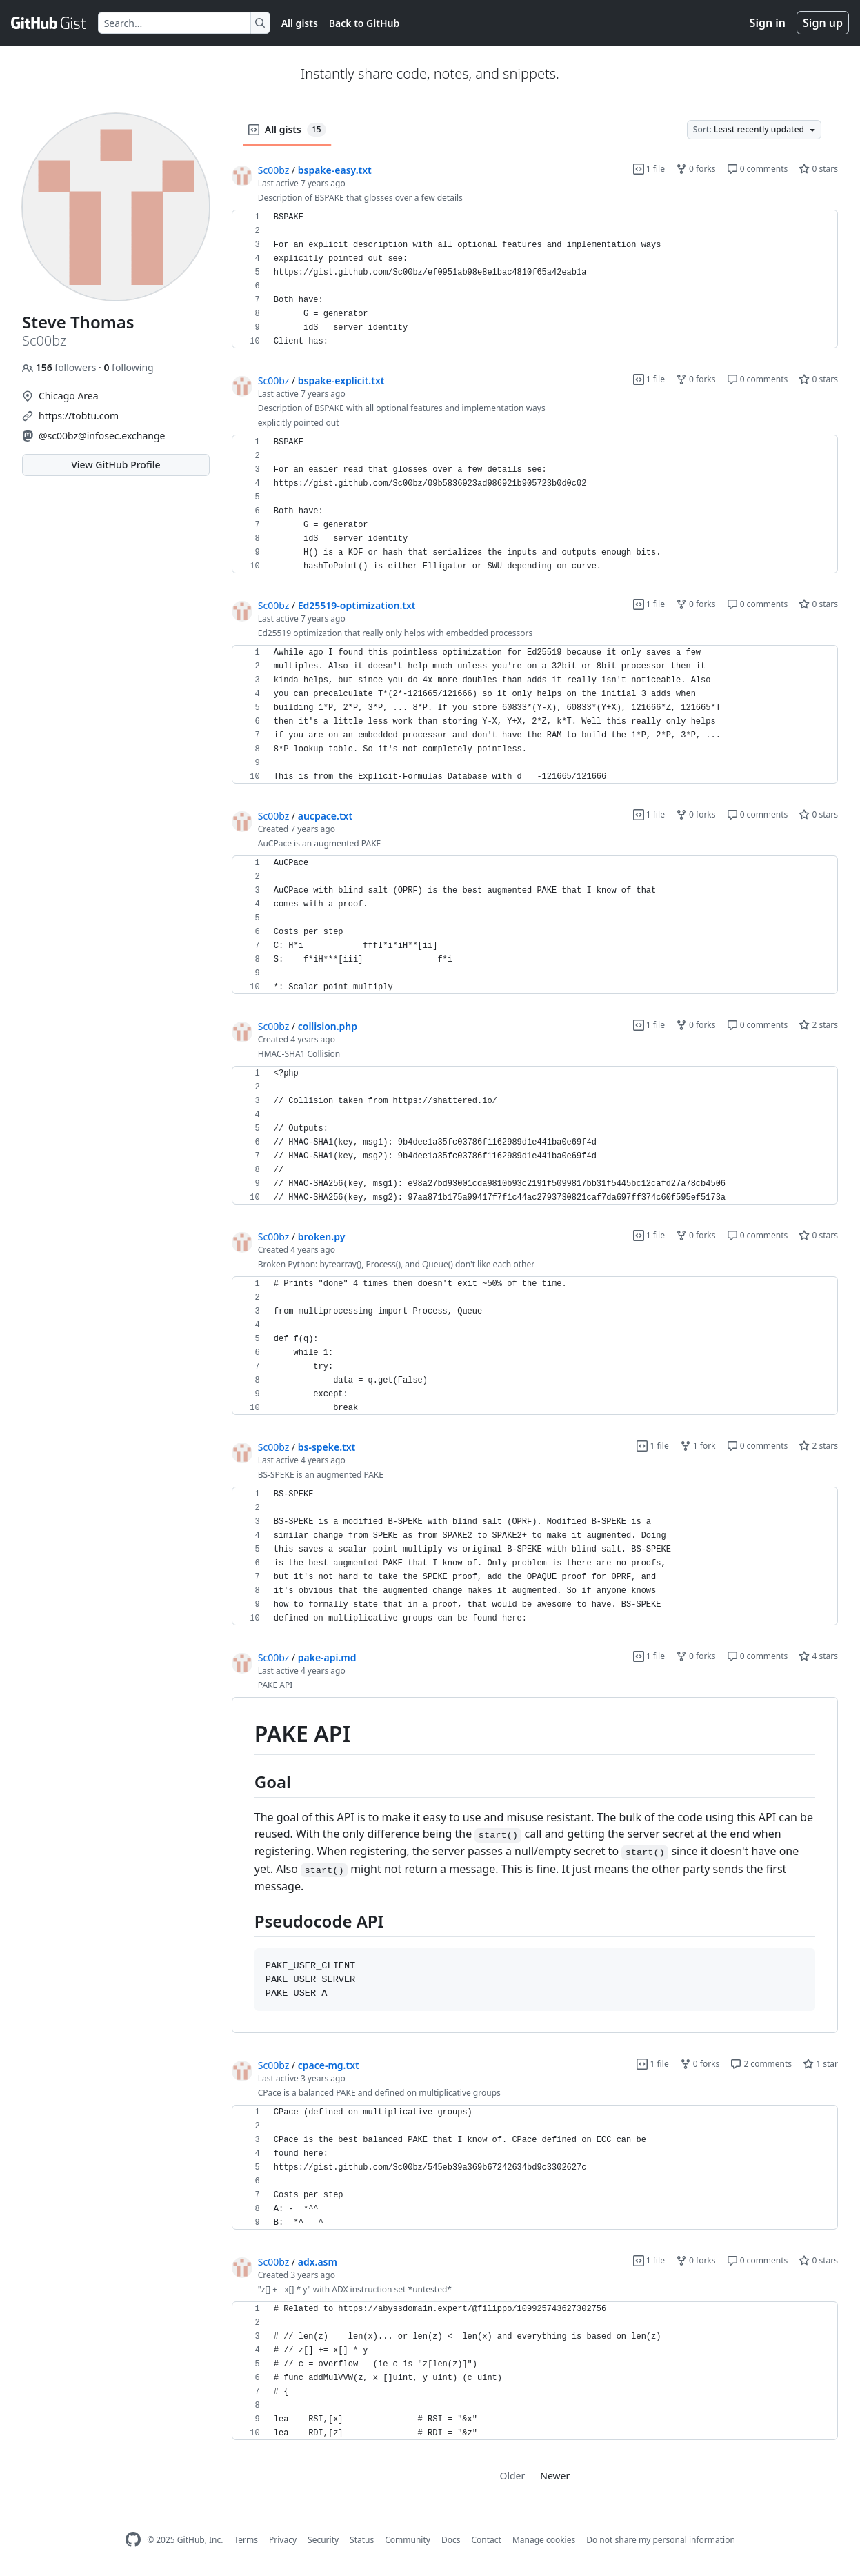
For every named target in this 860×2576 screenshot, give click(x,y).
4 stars (818, 1656)
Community (407, 2540)
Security (323, 2540)
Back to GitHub (364, 23)
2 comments (761, 2064)
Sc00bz (273, 170)
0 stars (818, 169)
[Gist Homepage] (49, 22)
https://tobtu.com (79, 415)
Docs (451, 2540)
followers (60, 367)
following (128, 367)
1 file (649, 169)
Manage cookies (543, 2540)
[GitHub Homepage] (133, 2539)
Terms (246, 2540)
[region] (534, 279)
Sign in (768, 22)
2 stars (818, 1025)
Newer (555, 2475)
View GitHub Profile (115, 464)
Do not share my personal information (660, 2540)
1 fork (698, 1446)
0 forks (696, 169)
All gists (299, 23)
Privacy (283, 2540)
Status (362, 2540)
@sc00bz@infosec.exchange (102, 435)
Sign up (823, 22)
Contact (486, 2540)
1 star (820, 2064)
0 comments (757, 169)
